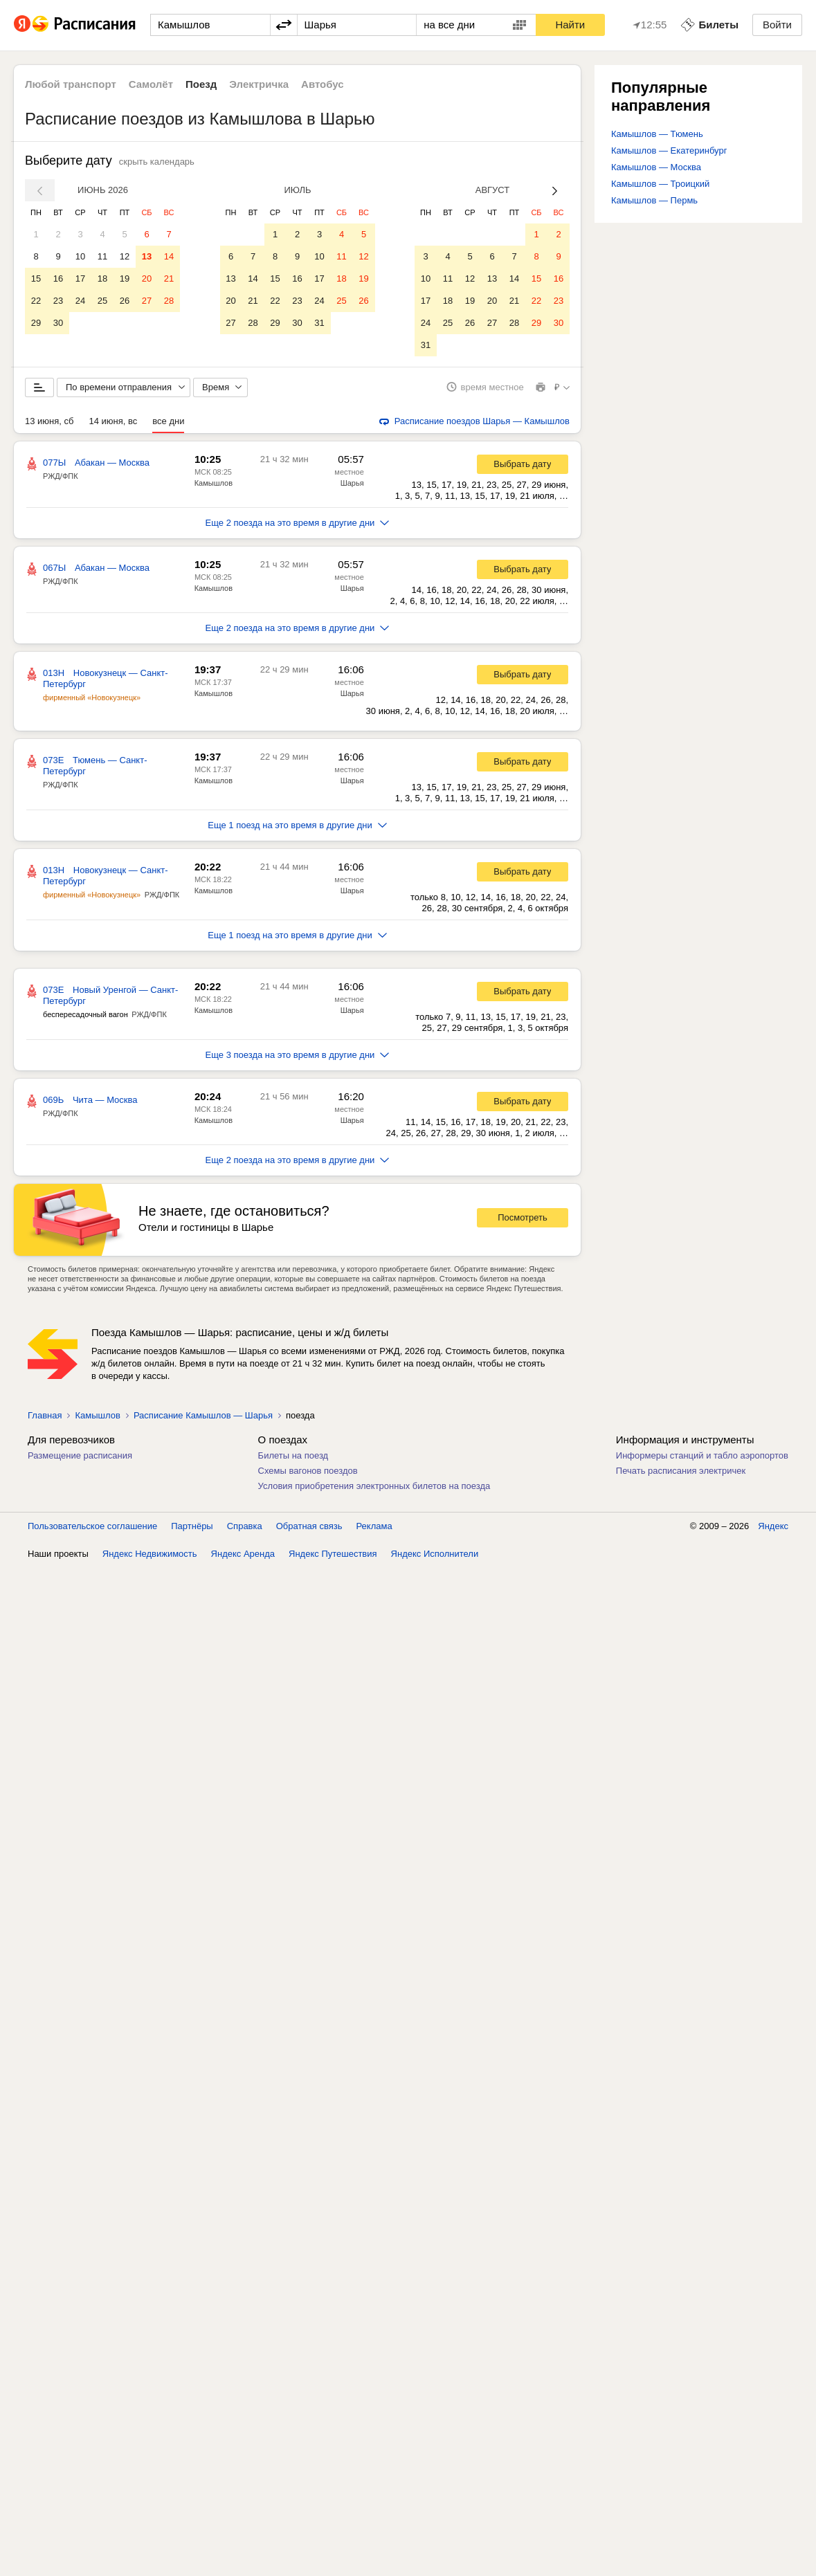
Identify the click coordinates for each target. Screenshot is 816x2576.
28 (169, 300)
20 (147, 278)
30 (58, 323)
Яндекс (773, 1526)
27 (147, 300)
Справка (244, 1526)
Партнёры (191, 1526)
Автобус (322, 84)
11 (102, 256)
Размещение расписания (80, 1455)
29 (36, 323)
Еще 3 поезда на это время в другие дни (298, 1055)
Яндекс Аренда (243, 1554)
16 (58, 278)
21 (169, 278)
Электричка (259, 84)
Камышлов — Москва (656, 167)
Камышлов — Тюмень (657, 134)
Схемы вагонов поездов (308, 1470)
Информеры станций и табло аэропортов (702, 1455)
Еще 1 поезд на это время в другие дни (297, 825)
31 (319, 323)
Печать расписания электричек (680, 1470)
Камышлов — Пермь (654, 200)
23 (58, 300)
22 (36, 300)
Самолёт (151, 84)
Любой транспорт (70, 84)
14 (169, 256)
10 (80, 256)
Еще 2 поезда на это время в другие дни (298, 523)
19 (124, 278)
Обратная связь (309, 1526)
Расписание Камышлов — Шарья (203, 1415)
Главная (45, 1415)
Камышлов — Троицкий (660, 184)
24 (80, 300)
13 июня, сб (49, 421)
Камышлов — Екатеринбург (669, 150)
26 (124, 300)
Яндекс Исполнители (435, 1554)
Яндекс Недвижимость (149, 1554)
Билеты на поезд (293, 1455)
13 (147, 256)
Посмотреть (522, 1218)
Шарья (352, 483)
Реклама (374, 1526)
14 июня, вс (113, 421)
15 (36, 278)
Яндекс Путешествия (333, 1554)
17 (80, 278)
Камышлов (213, 483)
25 (102, 300)
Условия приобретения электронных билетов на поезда (374, 1486)
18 (102, 278)
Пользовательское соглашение (92, 1526)
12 (124, 256)
